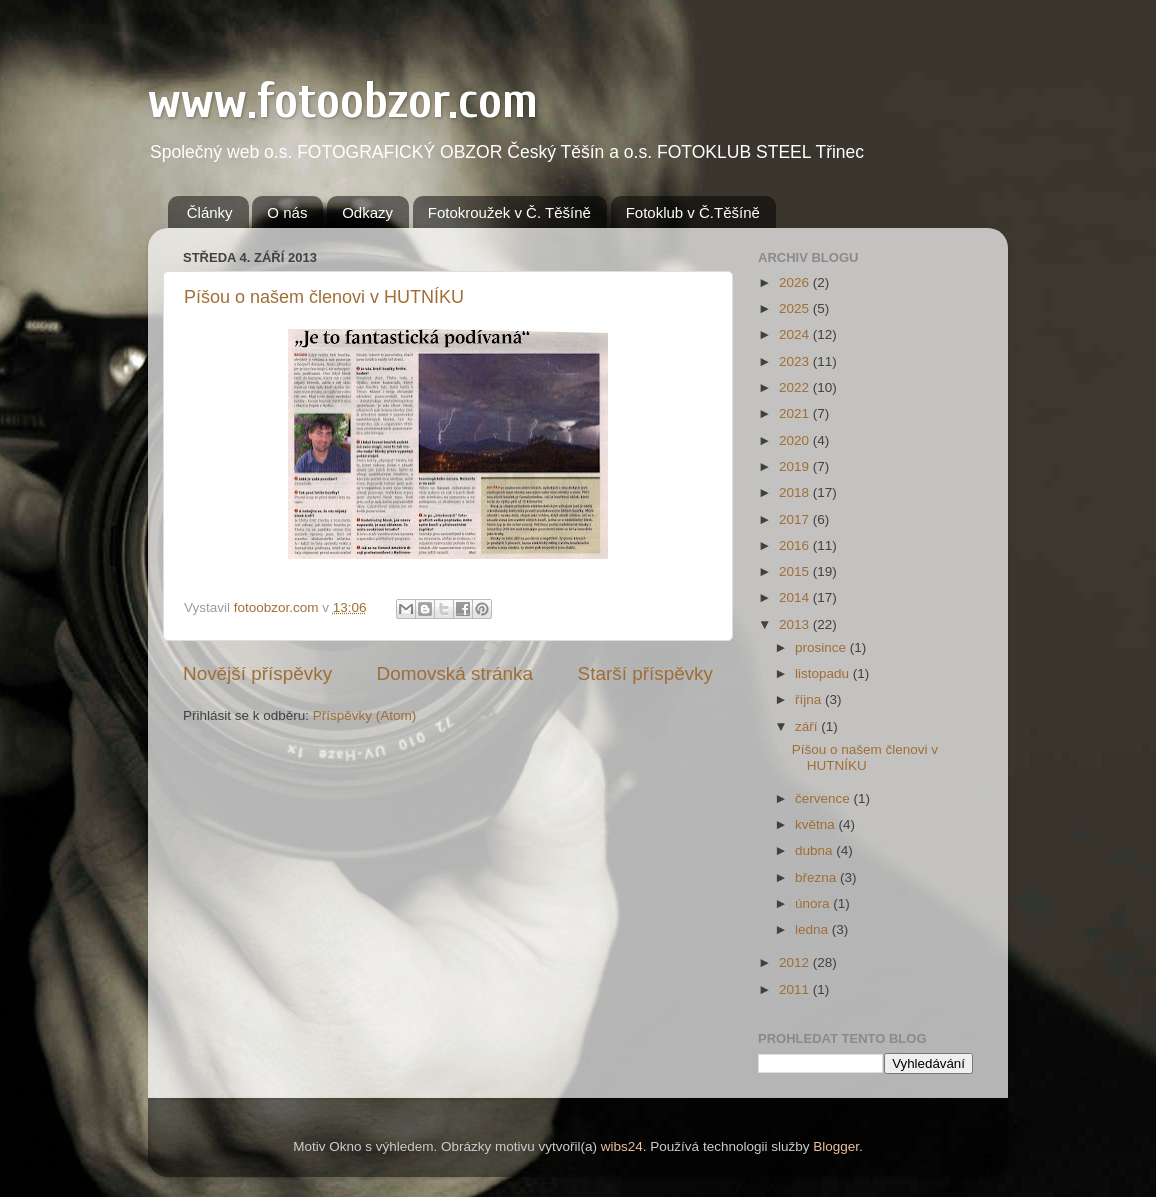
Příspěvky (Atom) (365, 715)
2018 (796, 492)
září (808, 726)
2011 (796, 989)
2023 (796, 361)
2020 (796, 440)
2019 (796, 466)
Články (210, 212)
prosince (822, 647)
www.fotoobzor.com (343, 101)
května (817, 824)
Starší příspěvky (645, 673)
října (810, 699)
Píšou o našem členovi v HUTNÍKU (324, 297)
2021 (796, 413)
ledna (813, 929)
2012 (796, 962)
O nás (287, 212)
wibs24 (622, 1146)
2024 (796, 334)
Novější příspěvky (257, 673)
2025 (796, 308)
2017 (796, 519)
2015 (796, 571)
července (824, 798)
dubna (815, 850)
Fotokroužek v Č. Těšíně (509, 212)
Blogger (836, 1146)
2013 (796, 624)
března (817, 877)
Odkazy (367, 212)
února (814, 903)
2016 (796, 545)
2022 (796, 387)
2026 (796, 282)
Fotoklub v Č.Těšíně (693, 212)
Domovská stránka (455, 673)
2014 (796, 597)
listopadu (824, 673)
